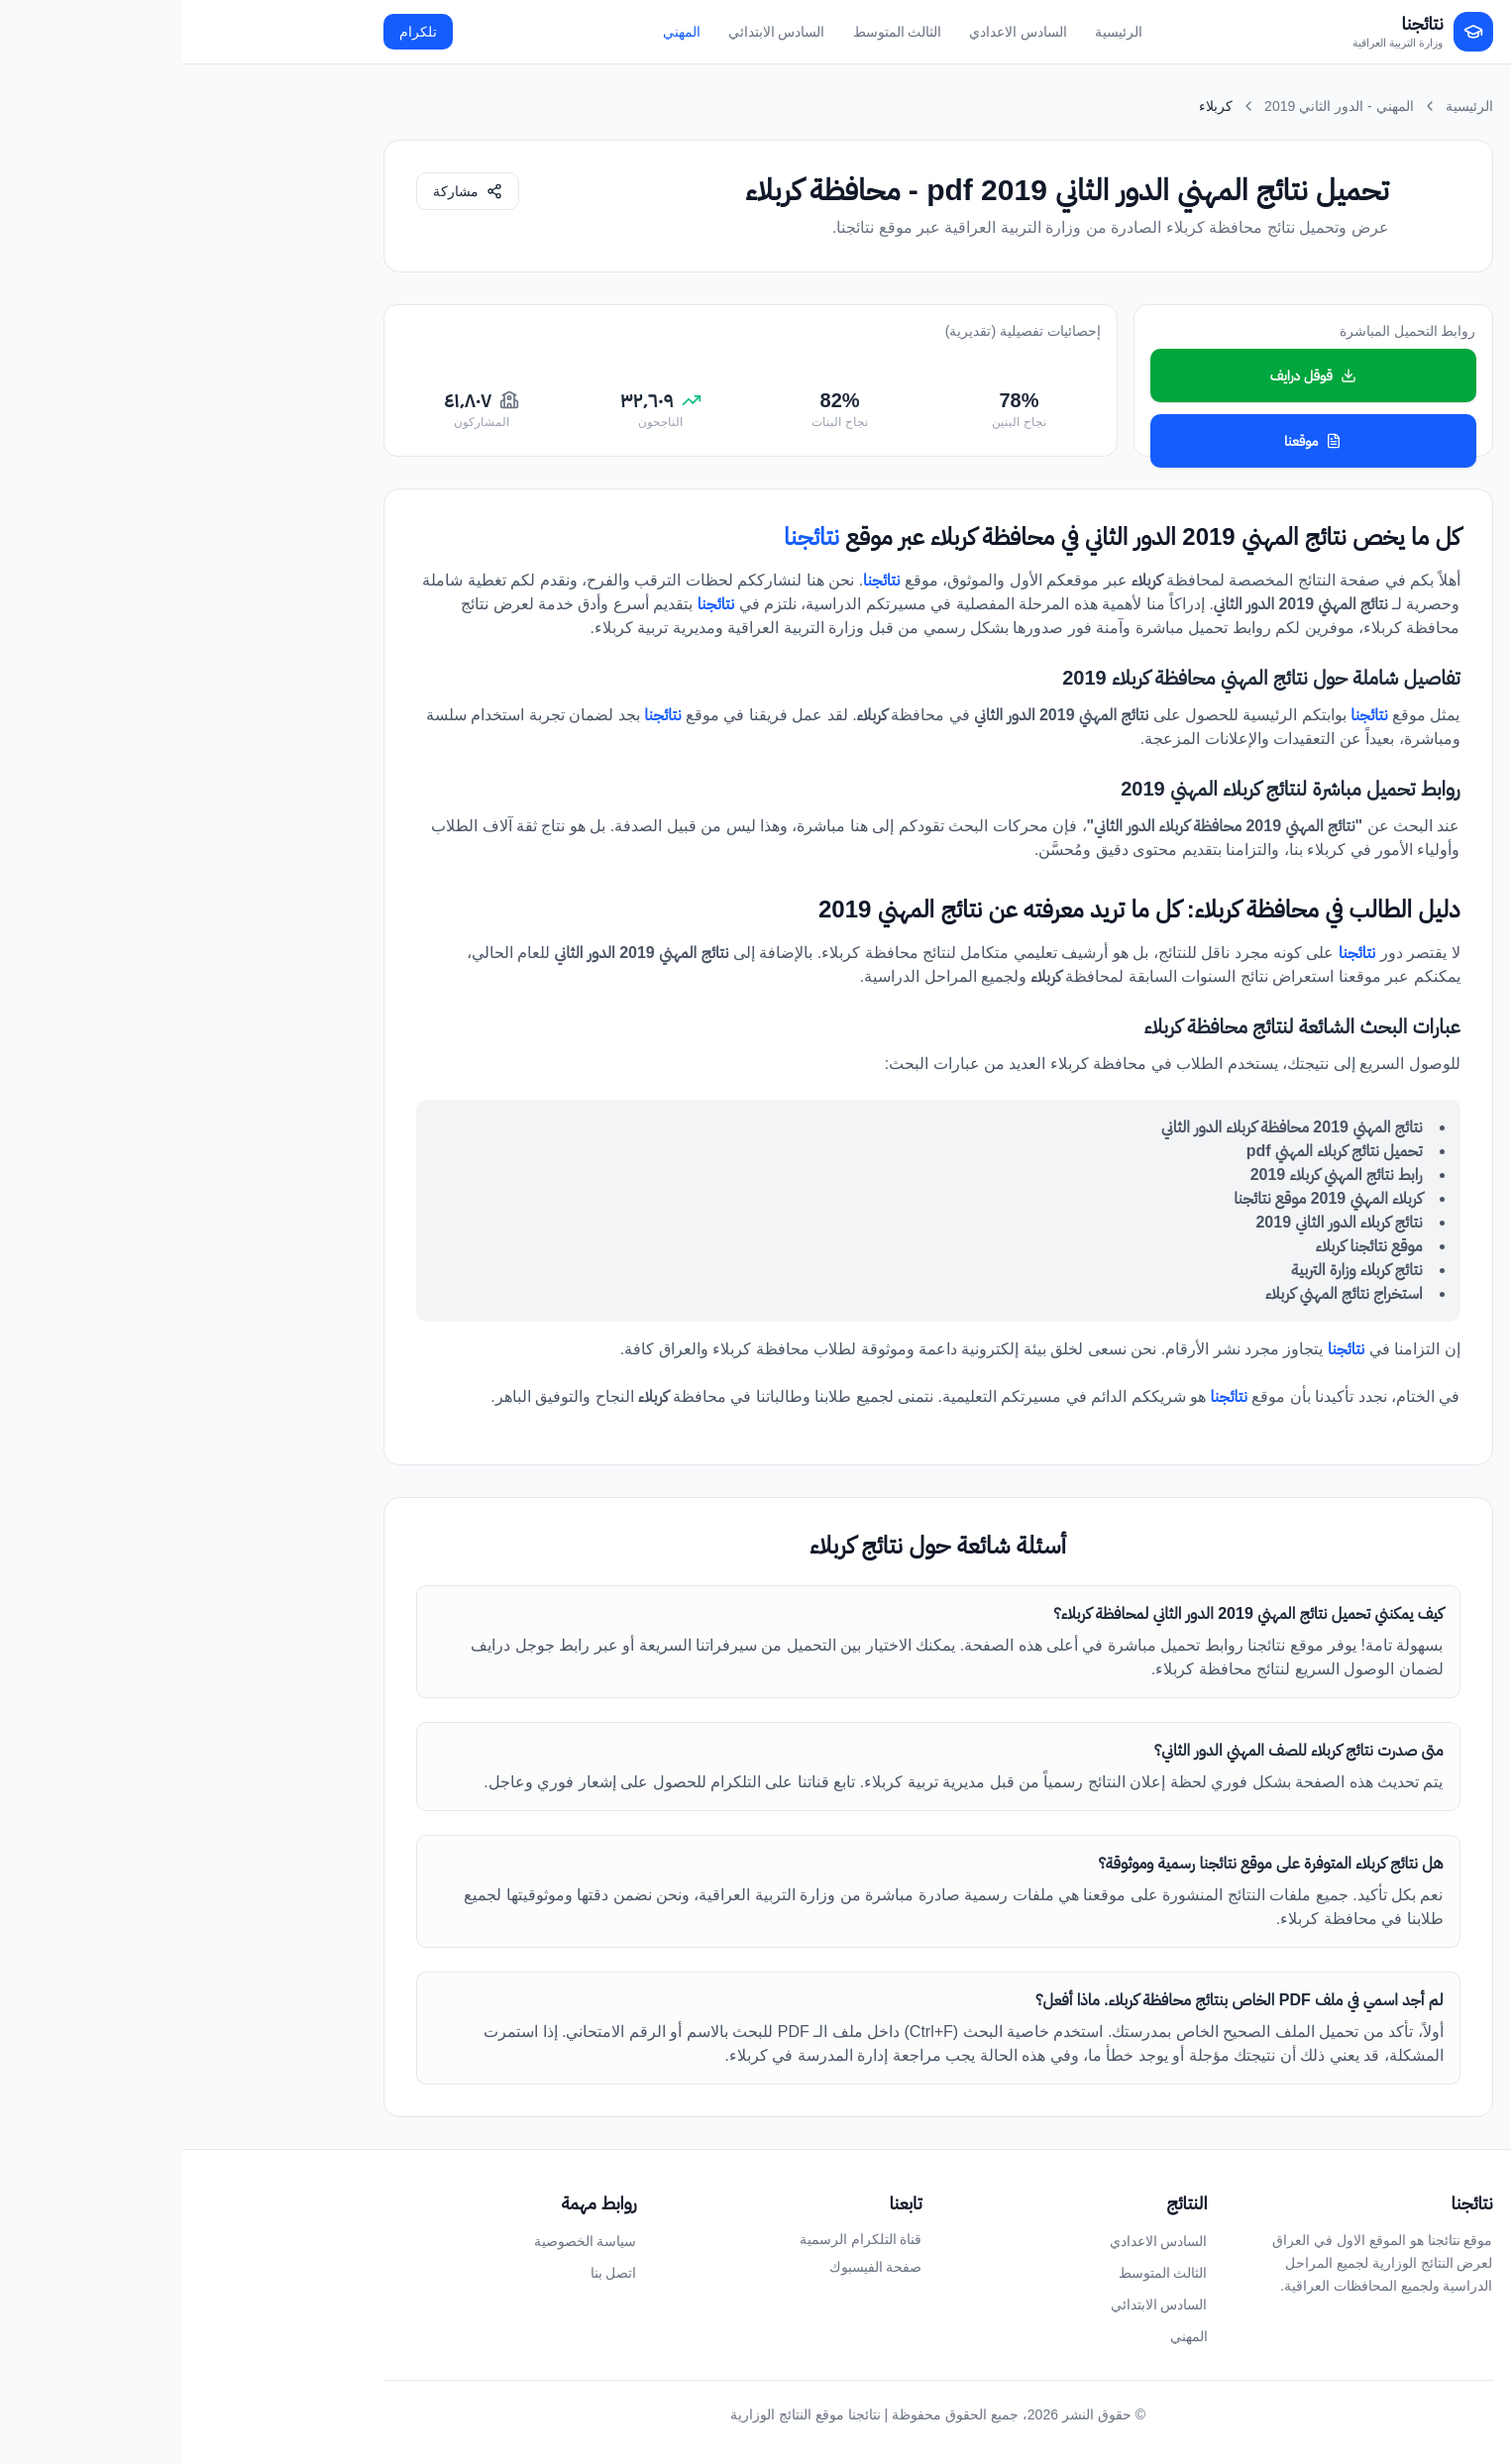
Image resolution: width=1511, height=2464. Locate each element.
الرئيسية (936, 32)
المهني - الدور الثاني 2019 (1156, 106)
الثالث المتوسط (715, 32)
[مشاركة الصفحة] (285, 191)
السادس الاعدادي (836, 32)
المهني (499, 32)
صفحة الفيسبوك (693, 2267)
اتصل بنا (431, 2273)
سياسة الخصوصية (403, 2241)
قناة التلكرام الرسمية (678, 2239)
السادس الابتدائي (594, 32)
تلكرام (236, 32)
